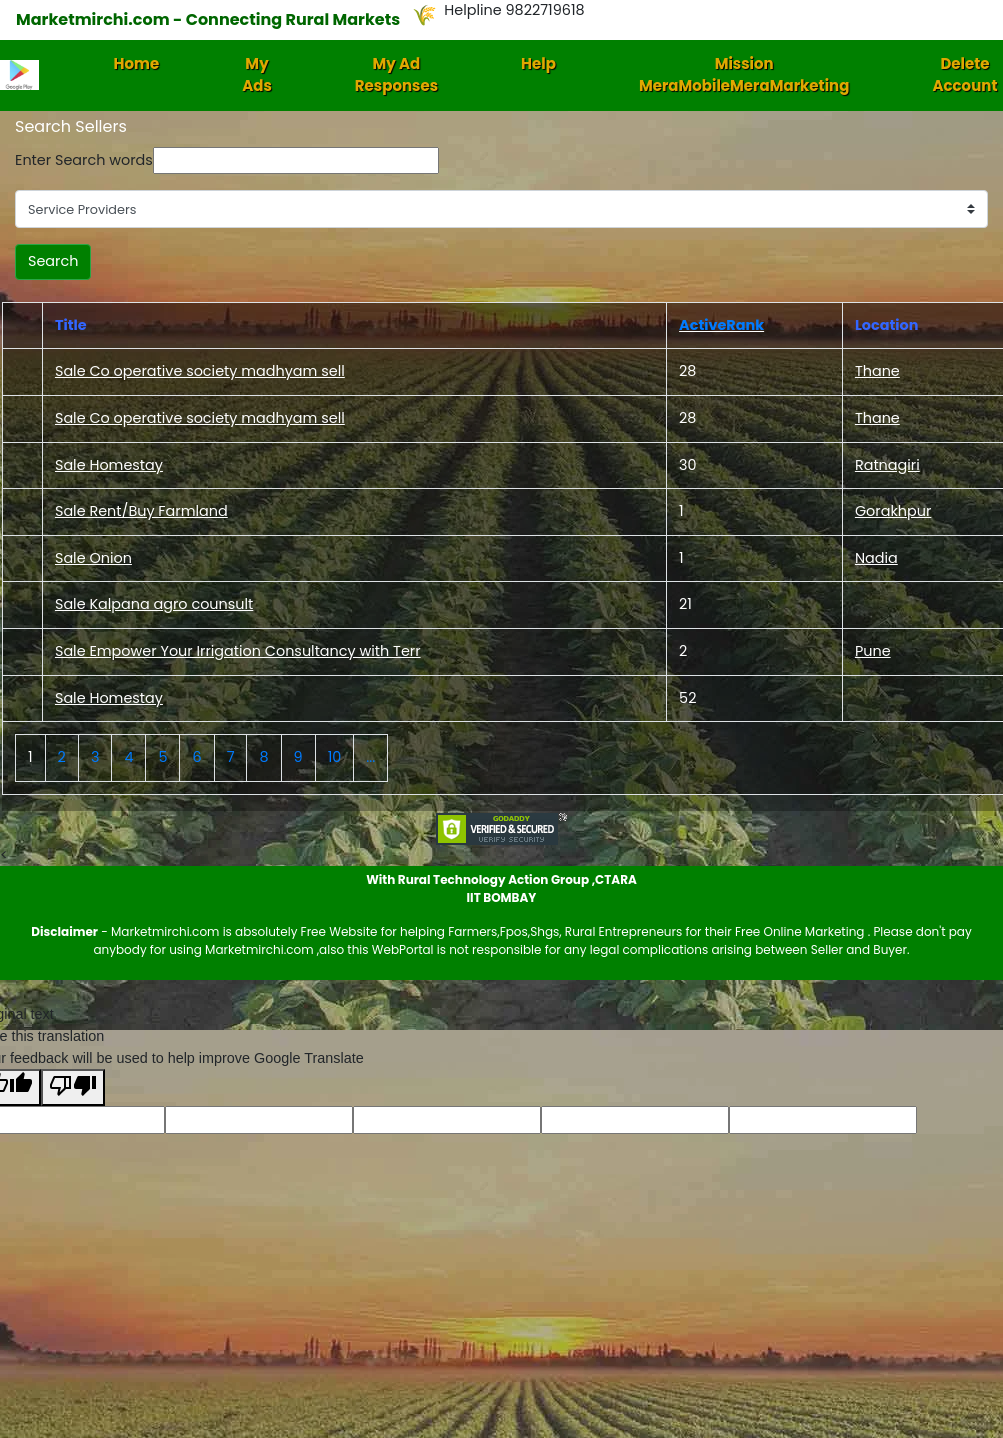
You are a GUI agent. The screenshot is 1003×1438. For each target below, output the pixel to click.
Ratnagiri (887, 465)
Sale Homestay (109, 465)
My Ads (257, 75)
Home (137, 63)
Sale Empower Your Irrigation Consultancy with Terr (238, 651)
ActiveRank (721, 325)
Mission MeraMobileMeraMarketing (744, 75)
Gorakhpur (893, 511)
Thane (877, 371)
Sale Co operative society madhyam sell (200, 371)
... (370, 757)
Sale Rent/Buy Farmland (141, 511)
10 (335, 757)
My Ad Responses (396, 75)
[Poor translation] (73, 1087)
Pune (873, 651)
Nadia (876, 558)
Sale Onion (93, 558)
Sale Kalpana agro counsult (154, 604)
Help (538, 63)
